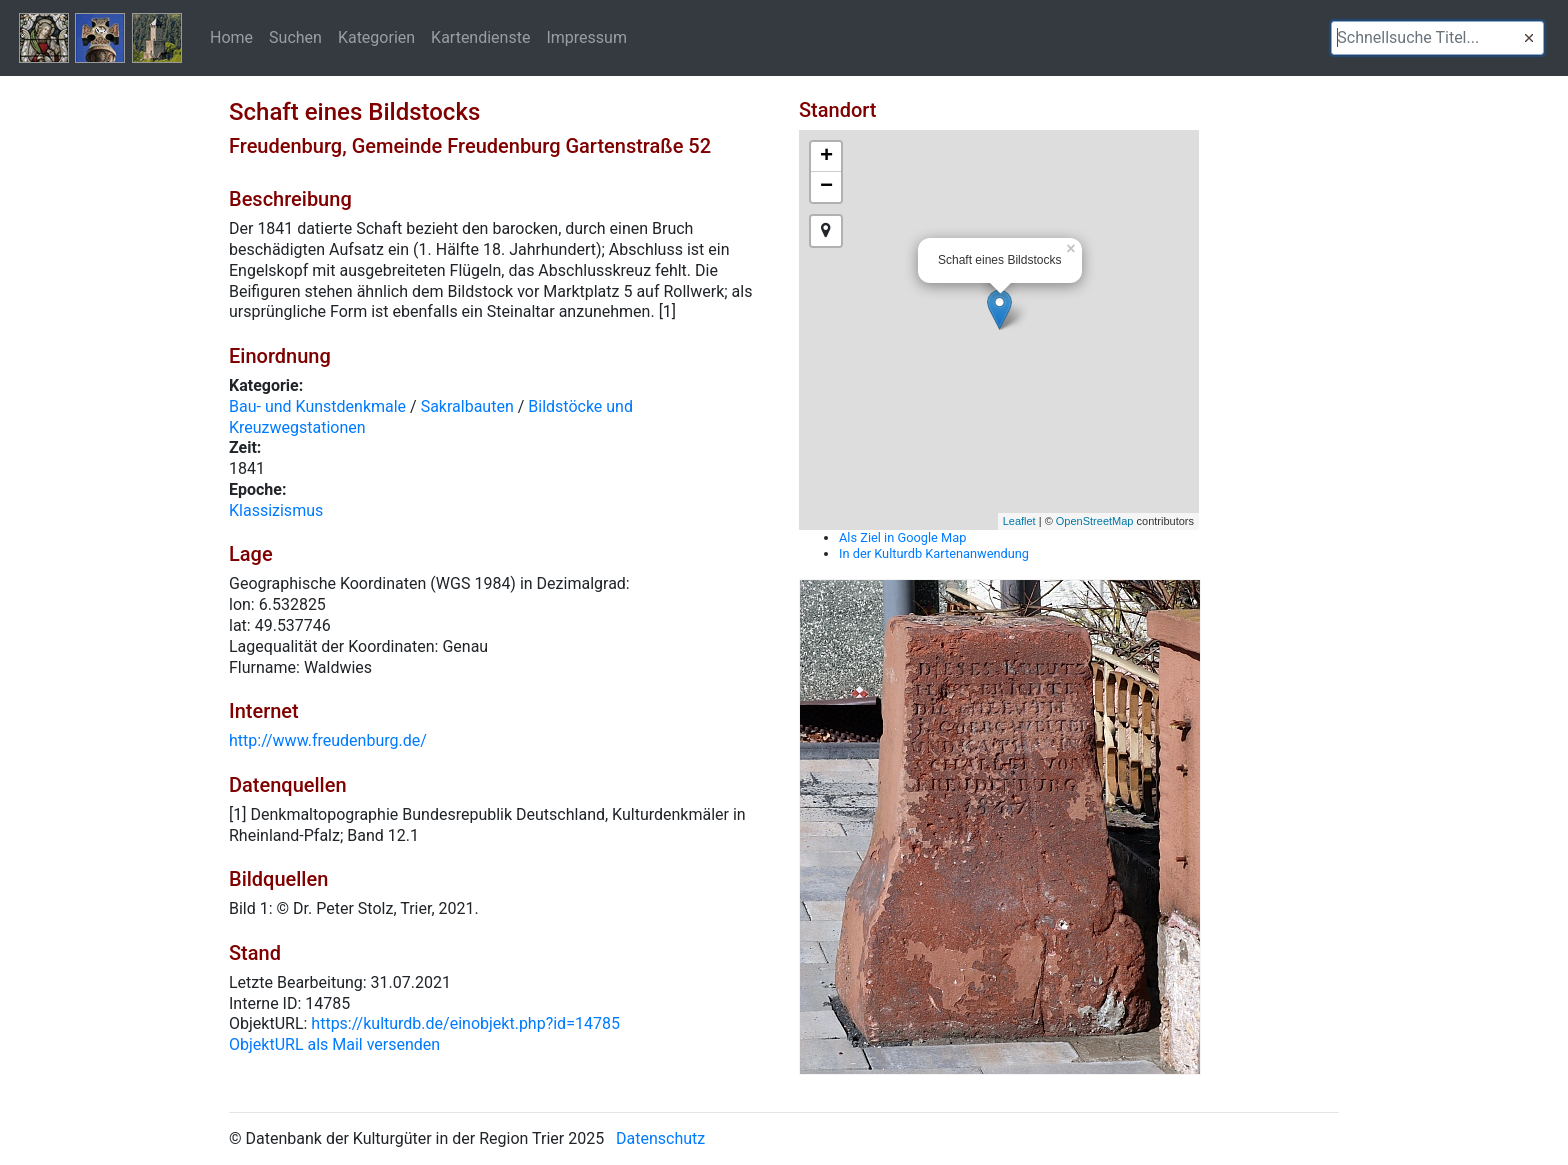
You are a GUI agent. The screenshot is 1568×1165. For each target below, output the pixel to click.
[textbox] (1437, 38)
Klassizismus (276, 510)
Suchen (295, 37)
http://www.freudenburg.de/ (328, 740)
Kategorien (376, 37)
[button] (1529, 38)
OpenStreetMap (1095, 521)
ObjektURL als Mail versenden (334, 1044)
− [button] (826, 187)
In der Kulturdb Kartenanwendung (934, 553)
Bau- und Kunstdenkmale (317, 406)
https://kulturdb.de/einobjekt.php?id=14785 (465, 1023)
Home (231, 37)
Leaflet (1019, 521)
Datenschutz (660, 1138)
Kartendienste (480, 37)
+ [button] (826, 157)
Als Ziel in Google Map (902, 537)
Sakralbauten (467, 406)
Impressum (586, 37)
